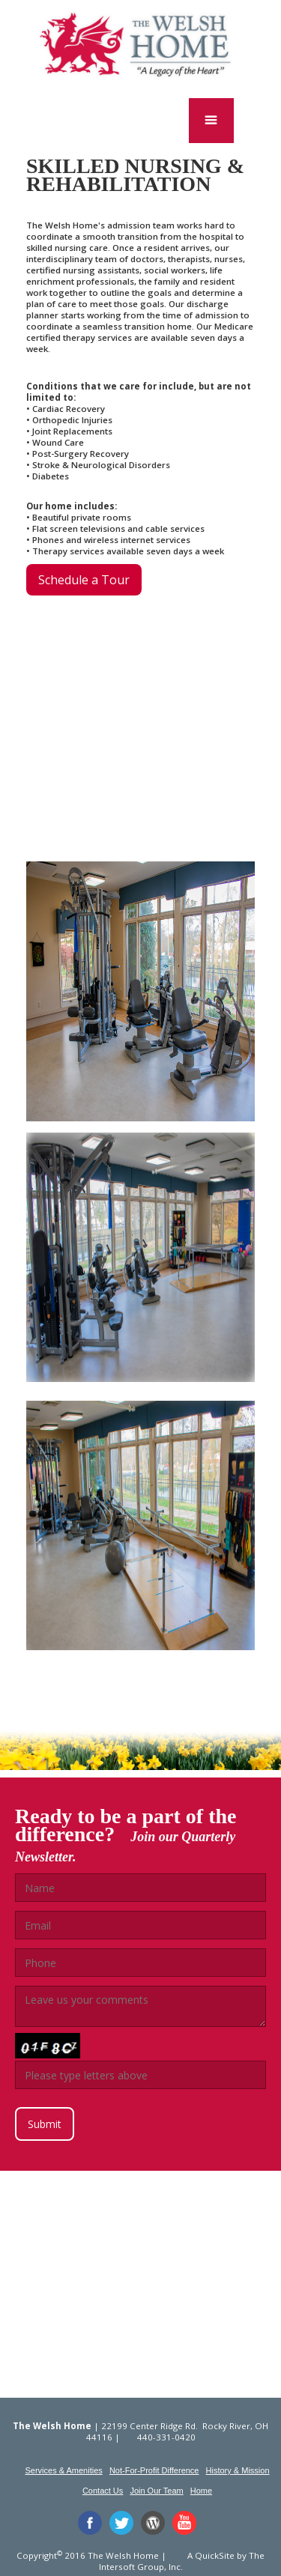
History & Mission (238, 2470)
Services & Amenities (63, 2470)
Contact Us (102, 2490)
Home (201, 2490)
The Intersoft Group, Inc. (182, 2561)
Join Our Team (156, 2490)
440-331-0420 (166, 2437)
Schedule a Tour (84, 580)
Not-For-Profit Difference (154, 2470)
